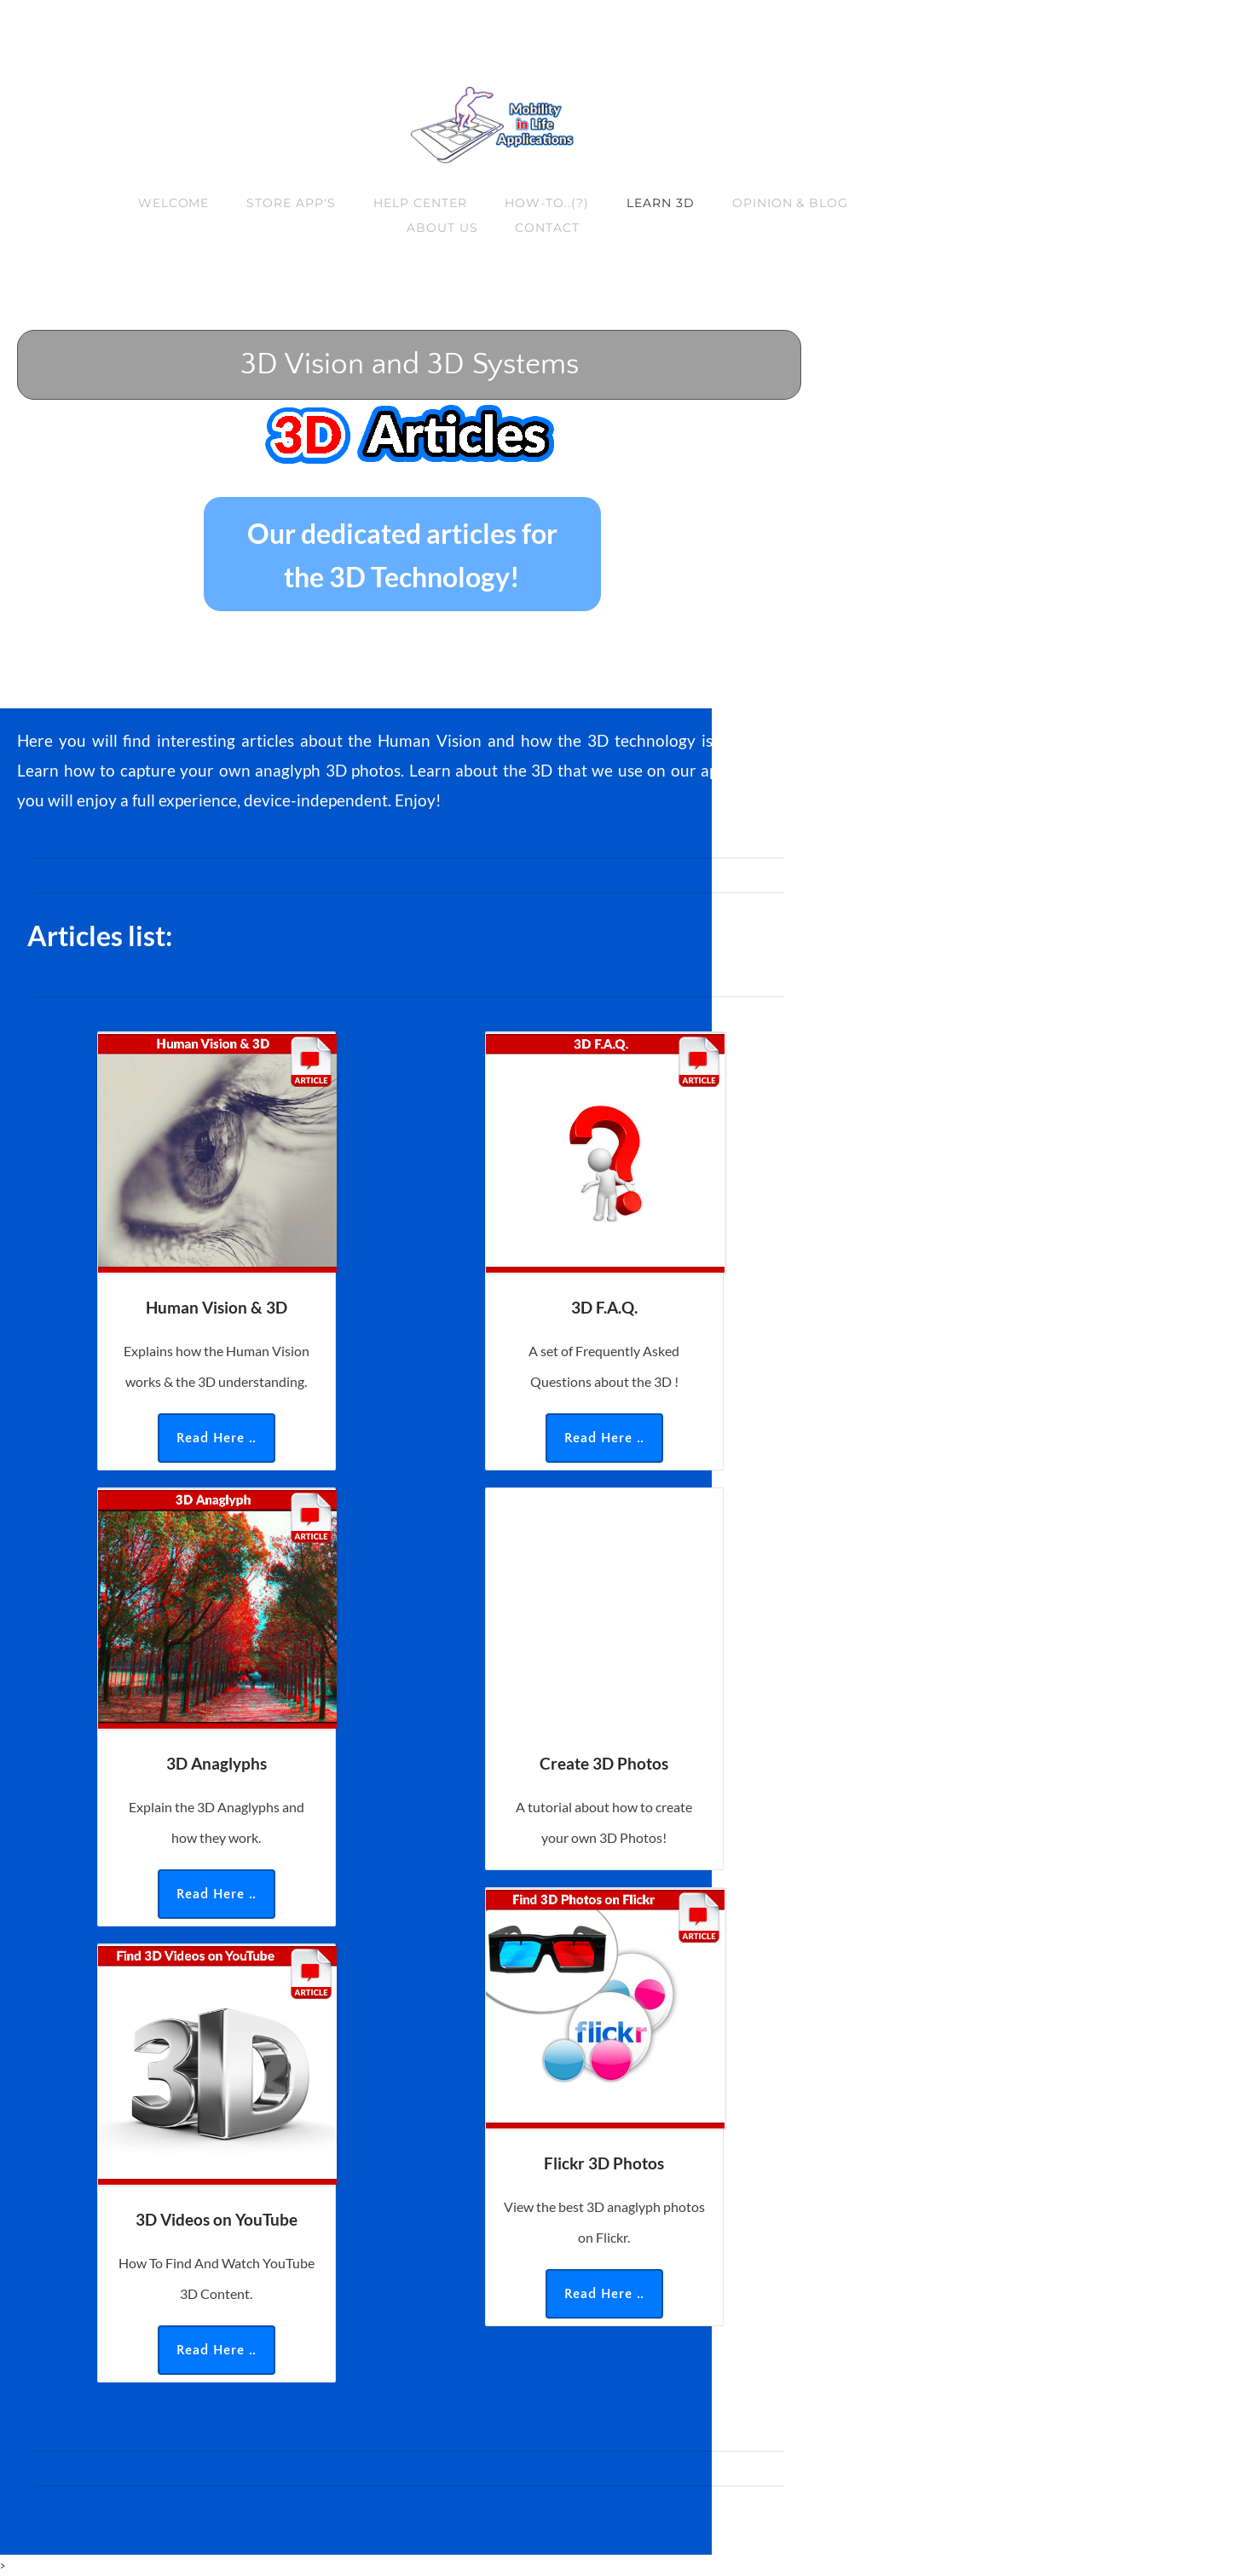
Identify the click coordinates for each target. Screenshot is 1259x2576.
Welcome (174, 203)
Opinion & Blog (790, 203)
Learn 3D (661, 203)
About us (442, 227)
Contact (547, 227)
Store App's (291, 203)
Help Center (420, 203)
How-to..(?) (547, 203)
